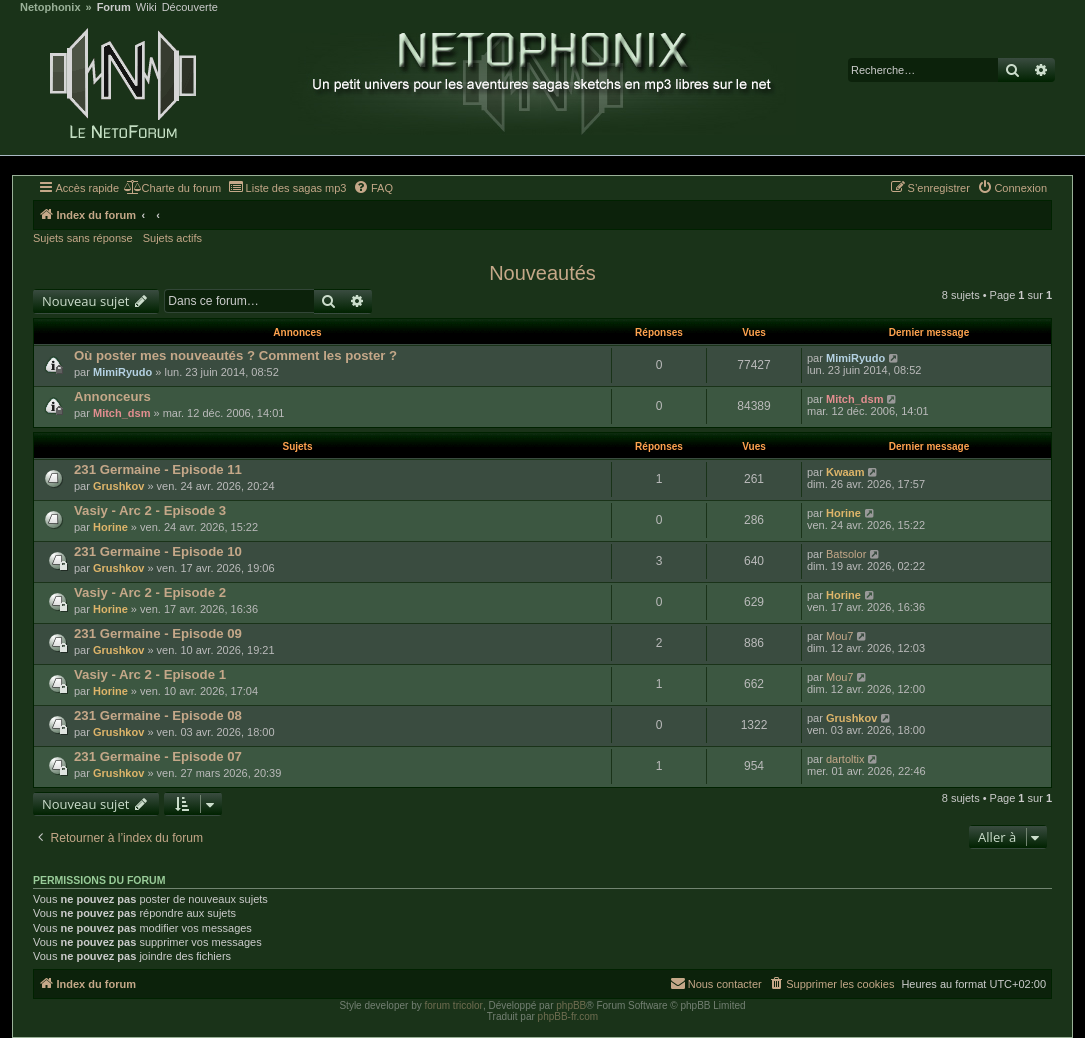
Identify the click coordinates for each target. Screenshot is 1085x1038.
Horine (110, 527)
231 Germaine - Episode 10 (158, 551)
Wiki (146, 7)
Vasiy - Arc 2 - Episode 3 (150, 510)
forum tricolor (454, 1005)
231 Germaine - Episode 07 (158, 756)
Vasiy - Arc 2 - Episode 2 (150, 592)
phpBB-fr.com (568, 1016)
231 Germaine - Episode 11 (158, 469)
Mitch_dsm (121, 413)
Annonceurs (112, 396)
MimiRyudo (122, 372)
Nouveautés (542, 273)
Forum (114, 7)
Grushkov (118, 486)
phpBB (571, 1005)
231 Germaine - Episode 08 (158, 715)
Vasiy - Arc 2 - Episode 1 (150, 674)
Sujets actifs (172, 238)
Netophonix (50, 7)
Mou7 (840, 636)
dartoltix (845, 759)
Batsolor (846, 554)
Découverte (190, 7)
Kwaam (845, 472)
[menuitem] (172, 188)
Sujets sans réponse (83, 238)
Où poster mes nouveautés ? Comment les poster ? (235, 355)
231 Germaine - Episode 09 (158, 633)
